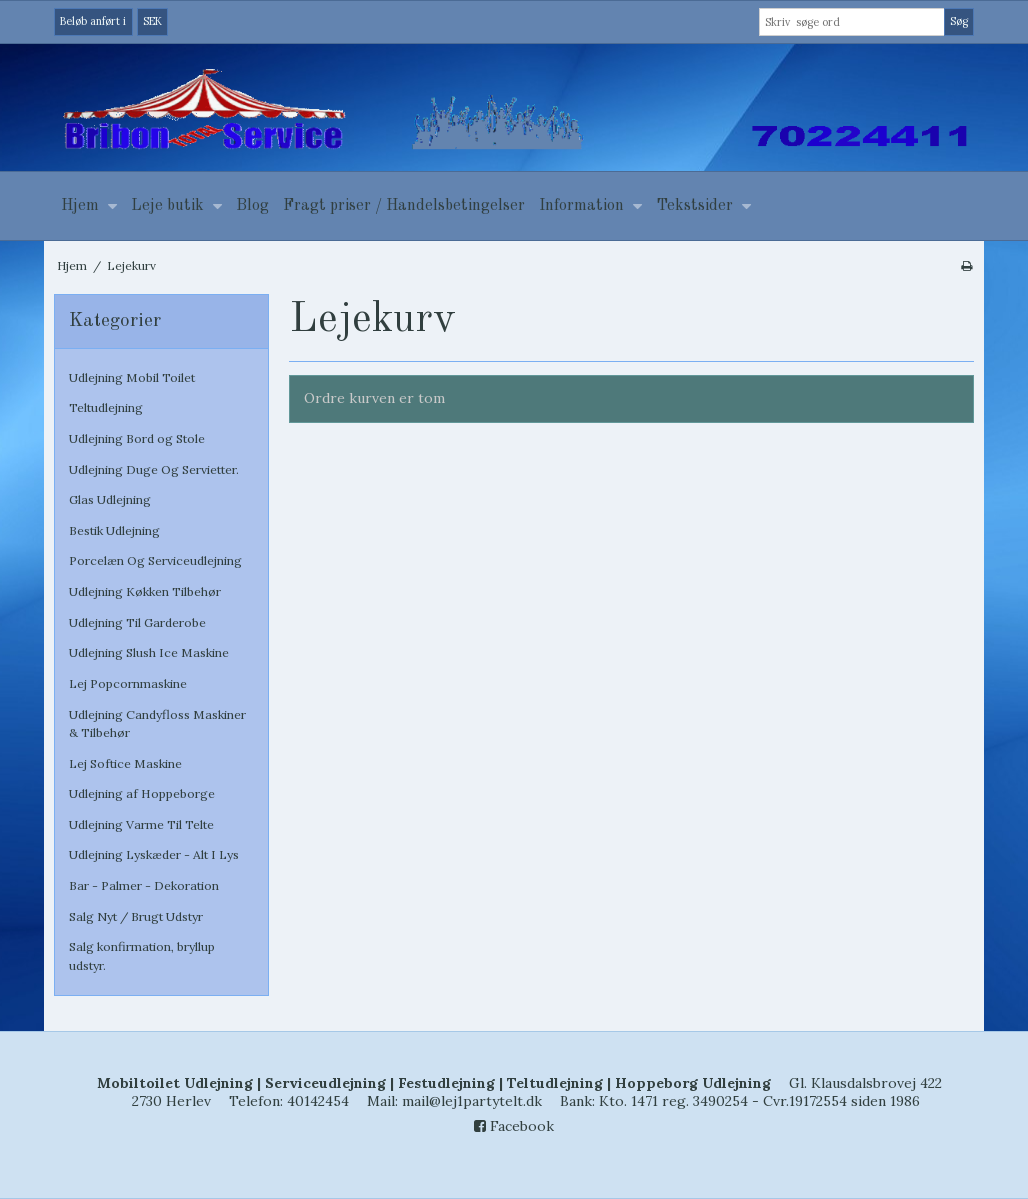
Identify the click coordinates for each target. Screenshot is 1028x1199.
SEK (152, 21)
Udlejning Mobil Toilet (132, 377)
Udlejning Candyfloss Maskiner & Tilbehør (157, 723)
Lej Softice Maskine (125, 763)
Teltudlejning (106, 407)
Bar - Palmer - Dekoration (144, 885)
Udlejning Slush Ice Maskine (149, 652)
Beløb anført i (93, 21)
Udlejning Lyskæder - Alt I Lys (154, 854)
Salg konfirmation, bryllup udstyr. (142, 955)
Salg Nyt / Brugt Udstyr (136, 916)
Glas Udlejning (110, 499)
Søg (959, 21)
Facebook (514, 1126)
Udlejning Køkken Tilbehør (145, 591)
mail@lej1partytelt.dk (472, 1101)
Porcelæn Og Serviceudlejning (155, 560)
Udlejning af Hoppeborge (142, 793)
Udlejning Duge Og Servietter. (154, 469)
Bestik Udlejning (114, 530)
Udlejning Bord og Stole (137, 438)
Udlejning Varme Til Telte (141, 824)
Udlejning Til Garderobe (137, 622)
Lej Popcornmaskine (128, 683)
